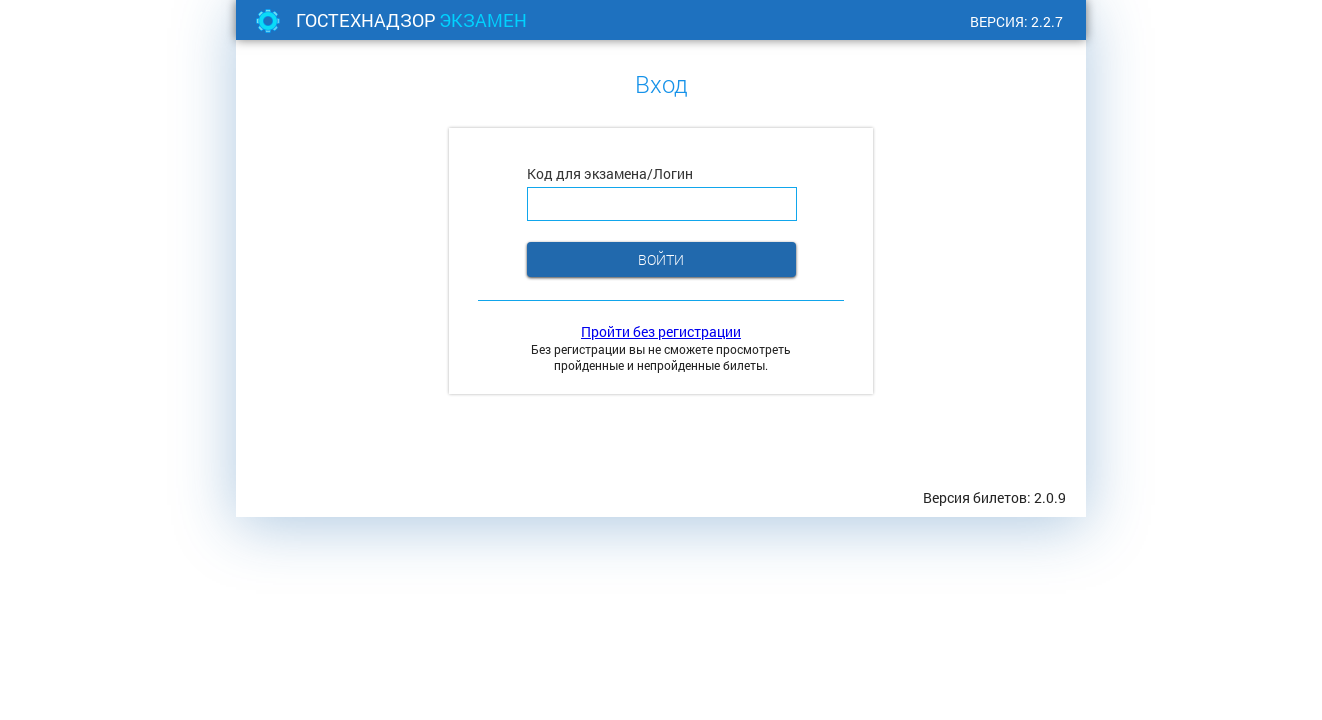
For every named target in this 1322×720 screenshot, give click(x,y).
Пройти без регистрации (661, 331)
